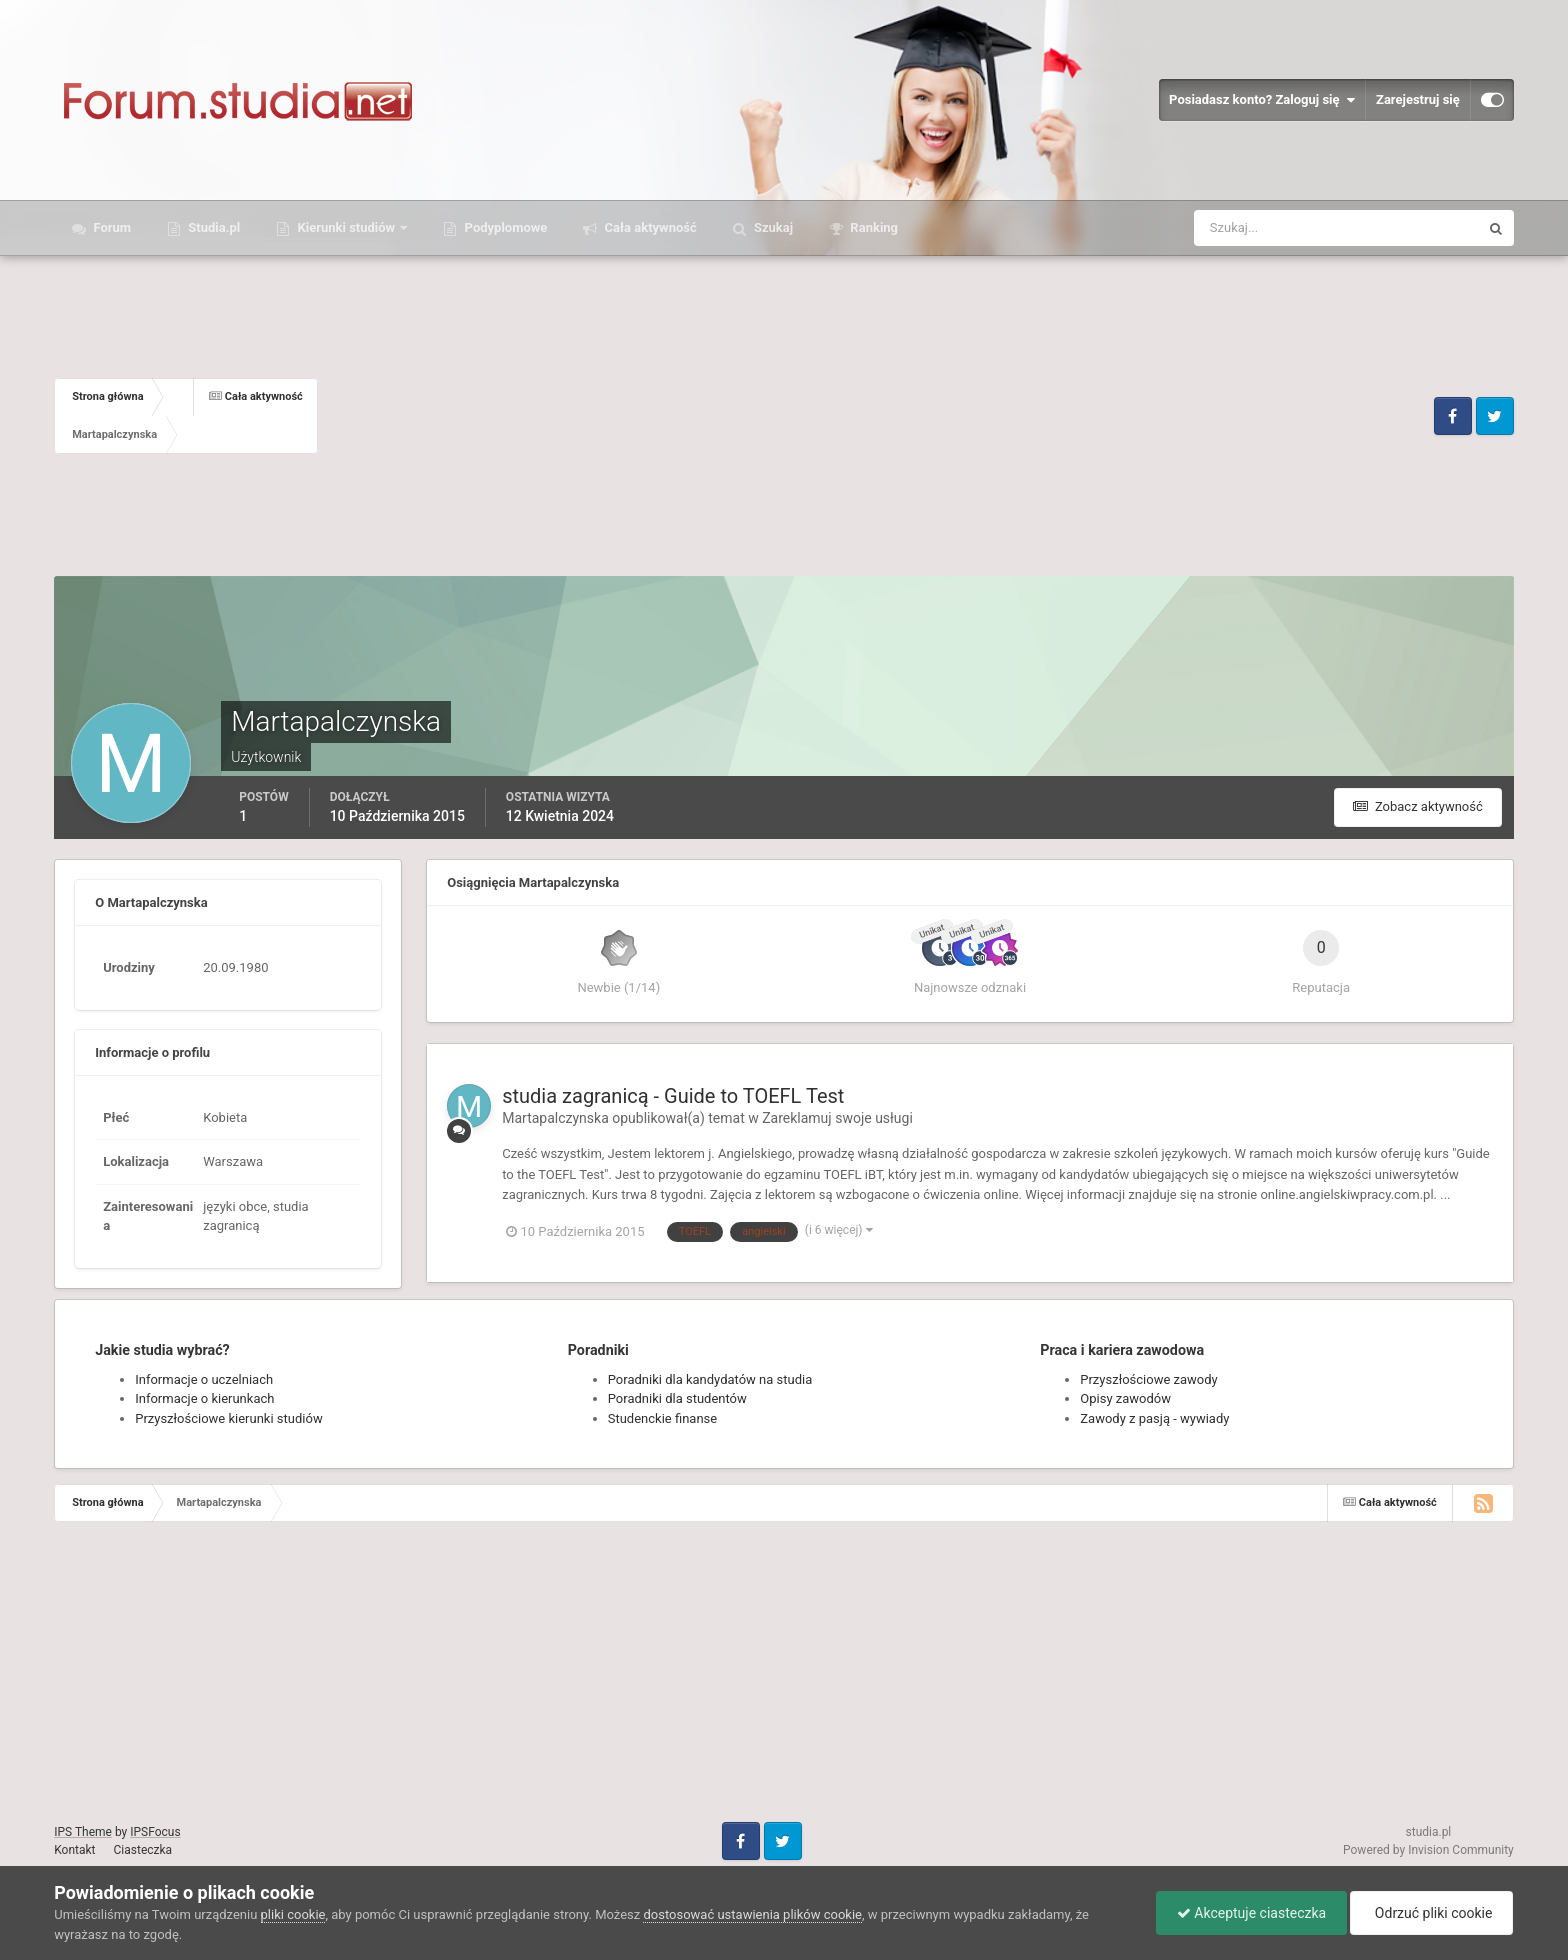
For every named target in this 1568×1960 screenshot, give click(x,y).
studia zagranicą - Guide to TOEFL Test (673, 1096)
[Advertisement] (873, 416)
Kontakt (74, 1850)
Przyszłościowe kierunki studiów (228, 1418)
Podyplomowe (504, 227)
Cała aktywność (648, 227)
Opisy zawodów (1125, 1398)
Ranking (872, 227)
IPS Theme (83, 1832)
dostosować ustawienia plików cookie (752, 1914)
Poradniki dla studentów (677, 1398)
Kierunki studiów (346, 227)
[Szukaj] (1262, 228)
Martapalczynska (555, 1118)
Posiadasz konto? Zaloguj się (1262, 100)
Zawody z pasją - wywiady (1154, 1418)
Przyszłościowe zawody (1148, 1379)
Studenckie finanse (662, 1418)
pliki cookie (293, 1914)
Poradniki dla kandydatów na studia (710, 1379)
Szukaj (772, 227)
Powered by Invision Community (1428, 1850)
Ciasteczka (143, 1850)
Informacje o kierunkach (204, 1398)
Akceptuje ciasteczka (1251, 1913)
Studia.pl (212, 227)
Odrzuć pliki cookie (1431, 1913)
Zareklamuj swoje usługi (837, 1118)
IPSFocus (155, 1832)
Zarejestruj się (1418, 99)
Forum (110, 227)
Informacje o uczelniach (204, 1379)
